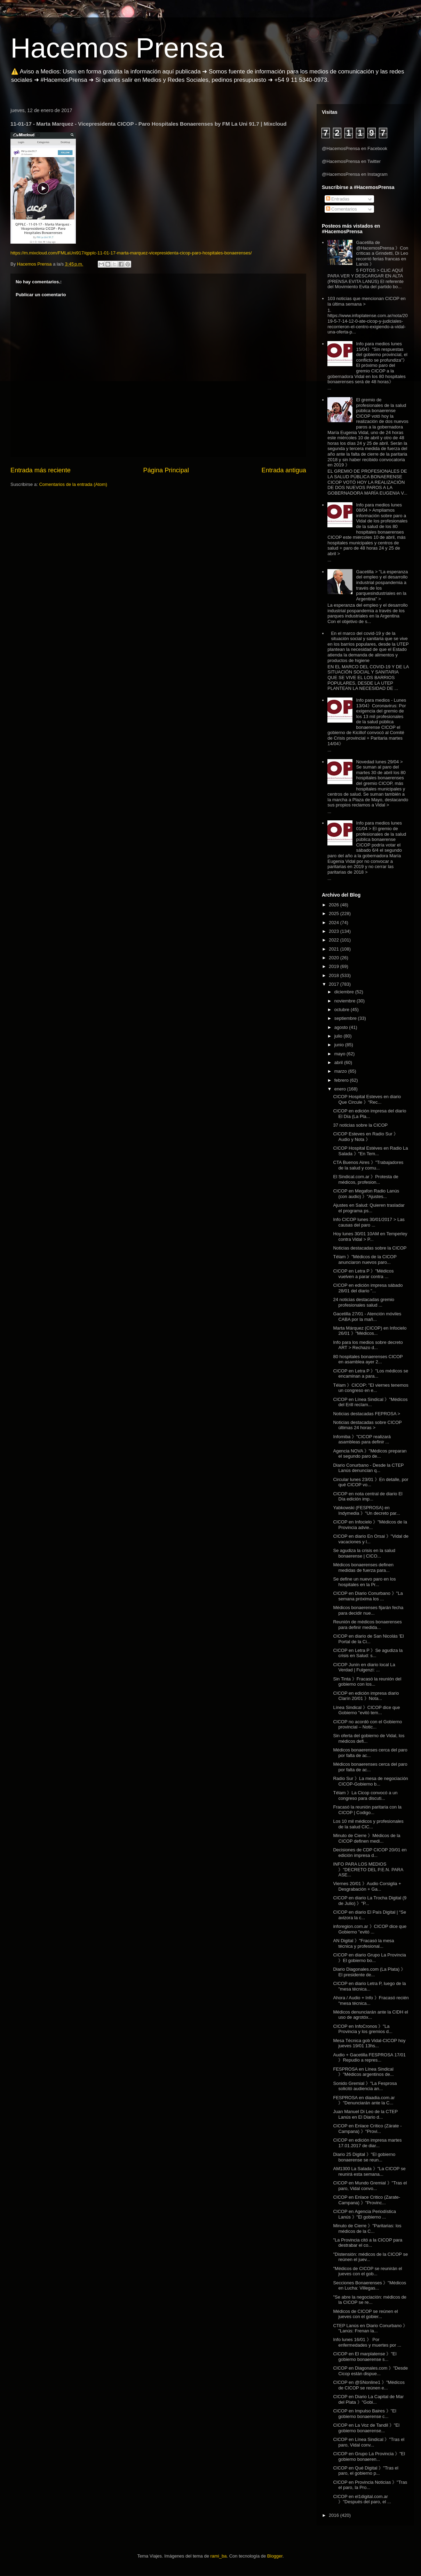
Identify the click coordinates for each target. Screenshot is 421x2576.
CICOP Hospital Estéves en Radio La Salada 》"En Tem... (370, 1150)
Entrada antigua (284, 470)
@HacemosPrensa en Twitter (351, 161)
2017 (334, 984)
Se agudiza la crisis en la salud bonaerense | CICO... (364, 1553)
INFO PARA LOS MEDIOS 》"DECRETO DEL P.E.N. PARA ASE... (368, 1869)
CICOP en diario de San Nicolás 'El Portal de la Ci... (368, 1638)
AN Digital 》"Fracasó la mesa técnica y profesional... (363, 1943)
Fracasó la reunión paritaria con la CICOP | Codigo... (367, 1809)
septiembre (346, 1018)
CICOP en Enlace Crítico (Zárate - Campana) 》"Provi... (367, 2128)
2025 (334, 913)
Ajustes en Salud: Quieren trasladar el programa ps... (368, 1208)
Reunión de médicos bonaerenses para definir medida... (367, 1624)
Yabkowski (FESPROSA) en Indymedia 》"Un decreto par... (366, 1510)
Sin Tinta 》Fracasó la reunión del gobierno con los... (367, 1681)
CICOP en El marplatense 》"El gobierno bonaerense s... (364, 2356)
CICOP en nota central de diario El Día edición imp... (367, 1496)
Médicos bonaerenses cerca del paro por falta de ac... (370, 1752)
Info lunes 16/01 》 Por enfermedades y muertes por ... (367, 2342)
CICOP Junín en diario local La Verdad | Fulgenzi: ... (364, 1667)
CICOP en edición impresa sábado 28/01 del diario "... (368, 1288)
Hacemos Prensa (117, 47)
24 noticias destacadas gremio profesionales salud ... (363, 1302)
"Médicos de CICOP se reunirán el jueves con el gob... (367, 2271)
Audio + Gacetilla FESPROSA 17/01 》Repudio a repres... (369, 2057)
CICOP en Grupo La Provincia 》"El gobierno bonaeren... (369, 2456)
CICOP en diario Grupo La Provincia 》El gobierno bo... (369, 1957)
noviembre (345, 1000)
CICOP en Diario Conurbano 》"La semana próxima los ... (368, 1596)
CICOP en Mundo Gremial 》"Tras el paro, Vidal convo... (370, 2185)
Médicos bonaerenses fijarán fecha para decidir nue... (368, 1610)
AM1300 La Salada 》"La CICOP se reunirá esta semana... (369, 2171)
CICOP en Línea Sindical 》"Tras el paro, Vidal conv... (368, 2442)
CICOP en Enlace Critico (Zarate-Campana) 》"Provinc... (366, 2200)
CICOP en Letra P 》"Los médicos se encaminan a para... (370, 1373)
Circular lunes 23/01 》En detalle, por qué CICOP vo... (370, 1482)
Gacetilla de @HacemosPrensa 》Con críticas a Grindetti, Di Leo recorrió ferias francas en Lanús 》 (382, 253)
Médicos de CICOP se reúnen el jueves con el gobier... (365, 2314)
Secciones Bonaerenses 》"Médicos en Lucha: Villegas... (369, 2285)
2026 (334, 904)
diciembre (344, 991)
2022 (334, 940)
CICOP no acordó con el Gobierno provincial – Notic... (367, 1724)
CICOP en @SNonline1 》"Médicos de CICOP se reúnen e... (368, 2385)
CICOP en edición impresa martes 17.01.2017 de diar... (367, 2142)
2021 (334, 949)
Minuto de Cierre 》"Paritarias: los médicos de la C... (367, 2228)
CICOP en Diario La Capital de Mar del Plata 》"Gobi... (368, 2399)
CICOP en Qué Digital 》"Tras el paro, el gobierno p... (365, 2470)
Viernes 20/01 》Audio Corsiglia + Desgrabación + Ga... (367, 1886)
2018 (334, 975)
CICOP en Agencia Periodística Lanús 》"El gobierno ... (364, 2214)
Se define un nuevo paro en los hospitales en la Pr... (364, 1581)
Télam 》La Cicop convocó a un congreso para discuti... (365, 1795)
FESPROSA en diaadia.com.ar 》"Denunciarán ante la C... (364, 2100)
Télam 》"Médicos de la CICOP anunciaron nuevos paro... (364, 1259)
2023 (334, 931)
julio (339, 1036)
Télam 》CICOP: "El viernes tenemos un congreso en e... (370, 1387)
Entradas (338, 199)
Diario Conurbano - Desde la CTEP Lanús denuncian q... (368, 1468)
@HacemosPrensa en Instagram (355, 174)
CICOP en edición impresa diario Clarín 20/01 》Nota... (366, 1696)
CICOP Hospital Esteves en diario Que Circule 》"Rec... (367, 1099)
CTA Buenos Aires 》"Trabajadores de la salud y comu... (368, 1165)
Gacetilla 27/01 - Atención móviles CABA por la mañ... (367, 1316)
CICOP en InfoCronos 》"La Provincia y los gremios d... (362, 2029)
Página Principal (166, 470)
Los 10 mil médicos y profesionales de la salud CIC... (368, 1824)
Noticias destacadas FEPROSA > (366, 1413)
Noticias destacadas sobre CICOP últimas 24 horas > (367, 1425)
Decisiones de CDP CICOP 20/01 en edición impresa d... (369, 1852)
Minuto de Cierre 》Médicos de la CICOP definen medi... (366, 1838)
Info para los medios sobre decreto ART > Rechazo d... (368, 1345)
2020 (334, 957)
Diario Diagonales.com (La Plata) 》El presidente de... (369, 1972)
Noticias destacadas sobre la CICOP (369, 1248)
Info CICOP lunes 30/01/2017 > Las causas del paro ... (368, 1222)
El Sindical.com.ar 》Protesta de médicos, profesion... (365, 1179)
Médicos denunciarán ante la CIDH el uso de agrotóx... (370, 2014)
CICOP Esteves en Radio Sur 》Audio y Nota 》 (365, 1136)
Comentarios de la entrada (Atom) (73, 484)
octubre (342, 1009)
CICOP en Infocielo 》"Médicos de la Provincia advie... (370, 1524)
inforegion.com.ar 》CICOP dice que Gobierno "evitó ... (369, 1929)
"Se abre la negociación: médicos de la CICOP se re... (369, 2299)
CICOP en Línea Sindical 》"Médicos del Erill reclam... (370, 1402)
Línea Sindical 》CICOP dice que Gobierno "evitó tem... (366, 1710)
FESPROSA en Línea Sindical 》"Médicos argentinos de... (363, 2071)
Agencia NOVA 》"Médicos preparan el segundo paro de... (369, 1453)
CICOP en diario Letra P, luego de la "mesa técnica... (369, 1986)
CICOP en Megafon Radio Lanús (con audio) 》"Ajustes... (366, 1193)
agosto (341, 1027)
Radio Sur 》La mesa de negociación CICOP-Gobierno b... (370, 1781)
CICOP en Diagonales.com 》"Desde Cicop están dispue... (370, 2370)
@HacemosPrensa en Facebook (354, 148)
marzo (341, 1071)
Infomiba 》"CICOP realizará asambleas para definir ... (362, 1439)
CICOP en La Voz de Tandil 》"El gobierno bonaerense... (366, 2428)
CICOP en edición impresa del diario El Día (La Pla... (369, 1113)
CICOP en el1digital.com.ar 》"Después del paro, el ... (362, 2499)
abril (339, 1062)
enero (340, 1089)
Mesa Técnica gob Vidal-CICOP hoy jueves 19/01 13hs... (369, 2043)
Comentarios (341, 209)
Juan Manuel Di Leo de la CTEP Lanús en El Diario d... (365, 2114)
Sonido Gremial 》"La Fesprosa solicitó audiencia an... (365, 2086)
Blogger (275, 2556)
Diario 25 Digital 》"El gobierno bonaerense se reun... (364, 2157)
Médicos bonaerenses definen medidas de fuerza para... (363, 1567)
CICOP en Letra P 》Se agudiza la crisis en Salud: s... (368, 1653)
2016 (334, 2515)
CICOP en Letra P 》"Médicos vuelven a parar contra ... (363, 1273)
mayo (340, 1053)
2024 (334, 922)
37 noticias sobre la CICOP (360, 1125)
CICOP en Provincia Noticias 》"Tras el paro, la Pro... (370, 2485)
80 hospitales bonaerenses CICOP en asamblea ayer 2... (368, 1359)
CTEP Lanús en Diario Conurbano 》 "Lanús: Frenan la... (370, 2328)
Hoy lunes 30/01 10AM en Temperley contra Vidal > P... (370, 1236)
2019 (334, 966)
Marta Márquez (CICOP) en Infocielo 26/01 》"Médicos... (369, 1330)
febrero (342, 1080)
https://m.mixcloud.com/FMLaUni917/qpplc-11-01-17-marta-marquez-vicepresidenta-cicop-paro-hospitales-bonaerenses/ (131, 252)
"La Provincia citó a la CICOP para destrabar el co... (367, 2242)
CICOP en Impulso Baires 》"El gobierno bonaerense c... (364, 2413)
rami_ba (218, 2556)
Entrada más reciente (40, 470)
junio (339, 1044)
